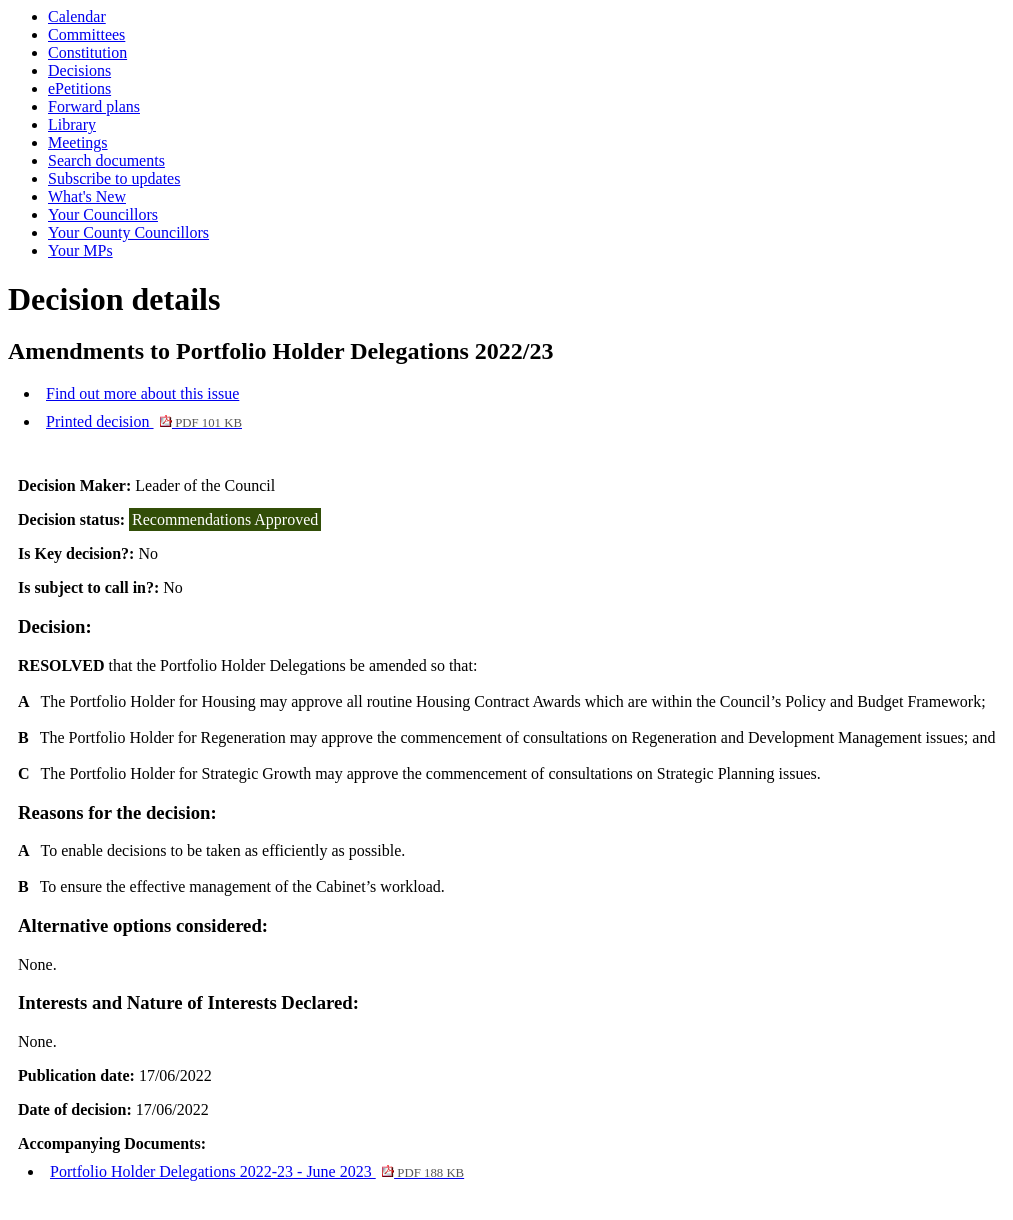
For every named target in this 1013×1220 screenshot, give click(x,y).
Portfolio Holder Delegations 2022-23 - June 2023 (257, 1171)
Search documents (106, 160)
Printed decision (144, 421)
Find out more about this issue (142, 393)
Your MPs (80, 250)
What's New (87, 196)
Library (72, 124)
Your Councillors (103, 214)
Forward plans (94, 106)
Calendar (77, 16)
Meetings (78, 142)
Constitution (87, 52)
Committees (86, 34)
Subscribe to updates (114, 178)
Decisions (79, 70)
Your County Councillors (128, 232)
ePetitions (79, 88)
